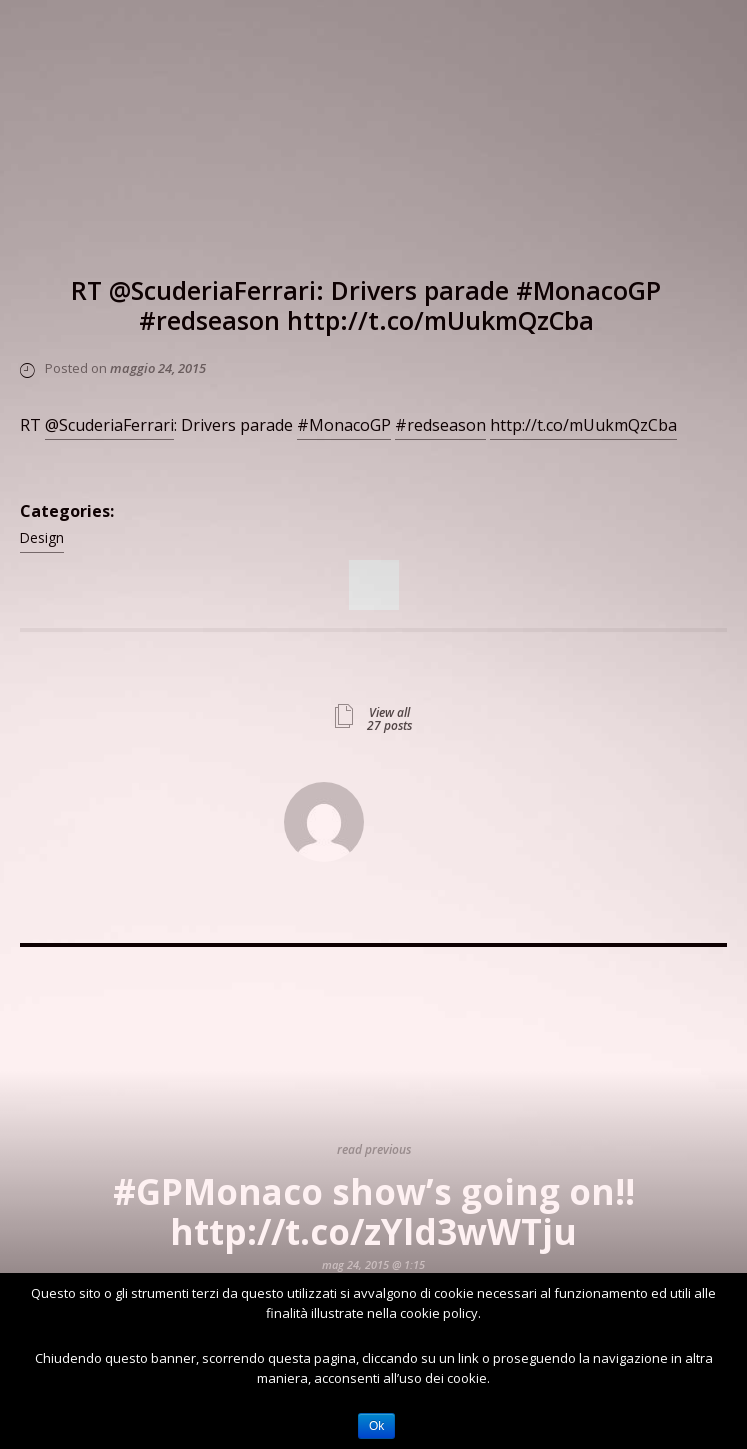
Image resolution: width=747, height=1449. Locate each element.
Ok (376, 1426)
